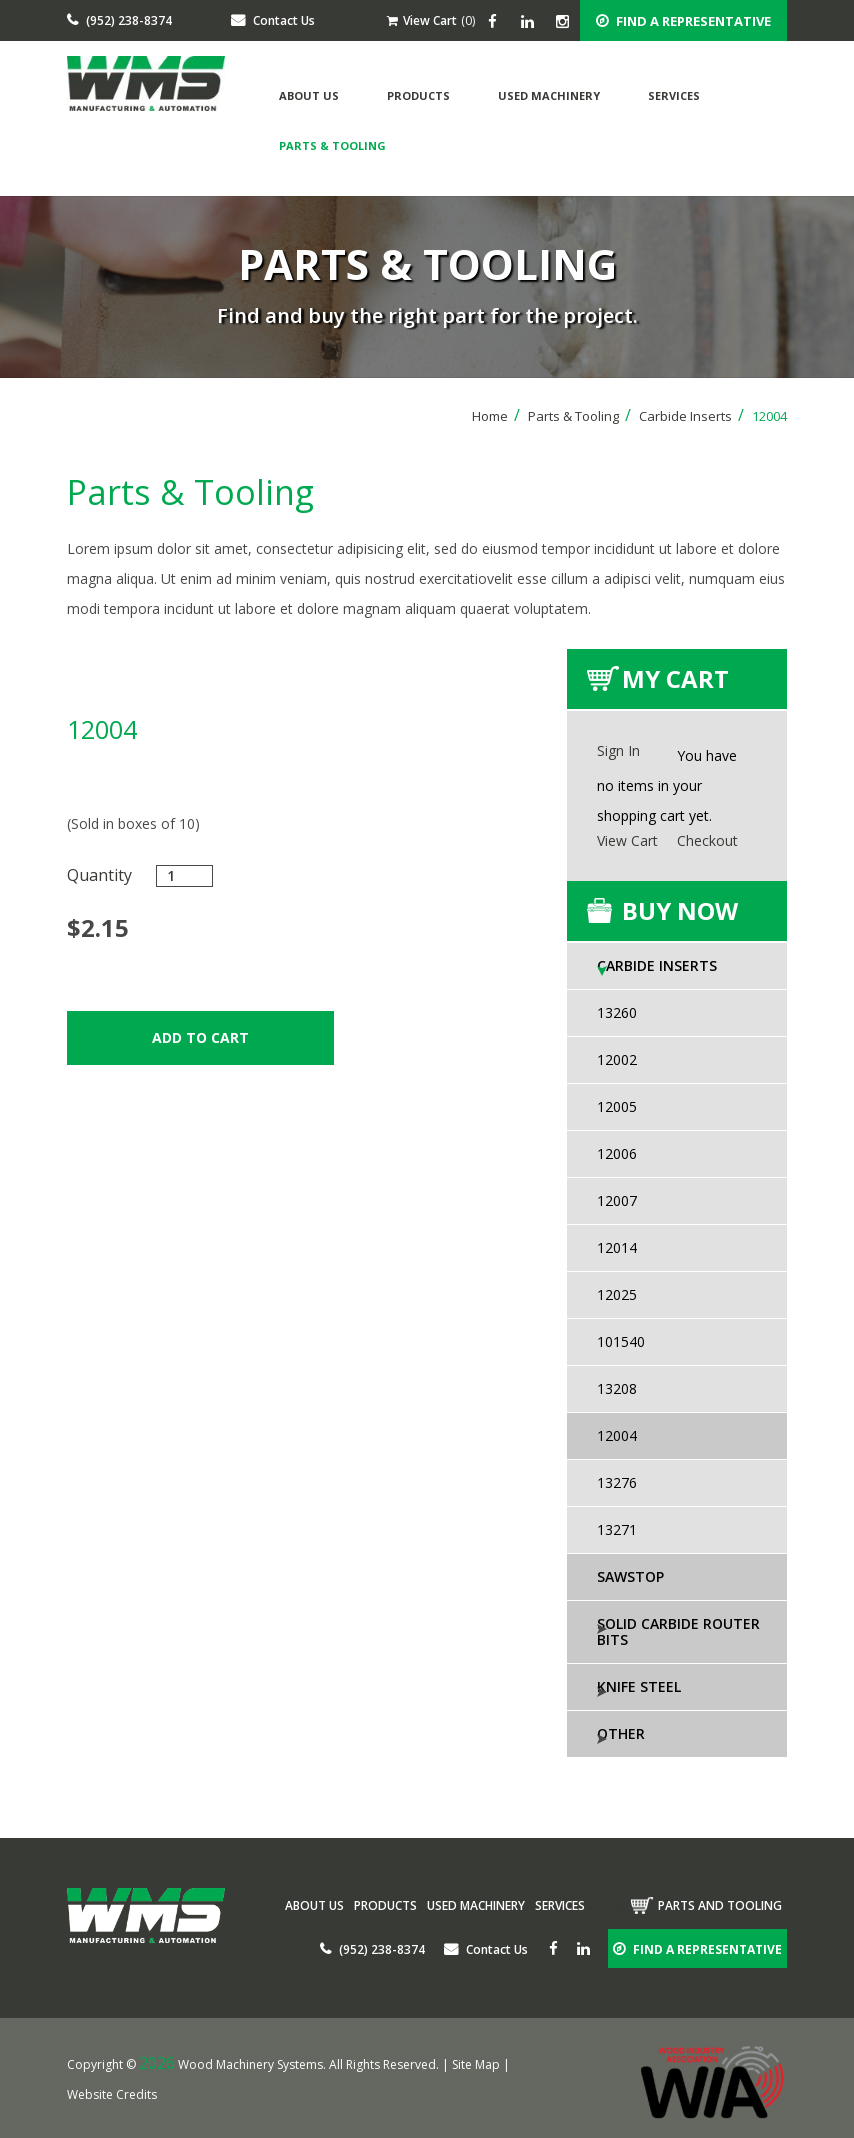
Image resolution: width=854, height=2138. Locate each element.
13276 (617, 1482)
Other (621, 1733)
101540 (621, 1341)
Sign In (618, 750)
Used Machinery (549, 95)
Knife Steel (639, 1686)
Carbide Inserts (691, 416)
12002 (617, 1059)
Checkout (707, 840)
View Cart (422, 20)
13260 (617, 1012)
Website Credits (112, 2094)
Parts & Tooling (332, 145)
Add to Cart (200, 1037)
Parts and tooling (720, 1905)
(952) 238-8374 (119, 20)
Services (674, 95)
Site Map (476, 2064)
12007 (617, 1200)
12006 (617, 1153)
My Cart (675, 678)
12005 (617, 1106)
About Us (309, 95)
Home (496, 416)
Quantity (99, 875)
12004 (617, 1435)
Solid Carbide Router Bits (678, 1631)
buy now (680, 910)
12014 (617, 1247)
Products (418, 95)
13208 (617, 1388)
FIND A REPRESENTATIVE (683, 21)
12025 (617, 1294)
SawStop (630, 1576)
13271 (617, 1529)
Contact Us (273, 20)
